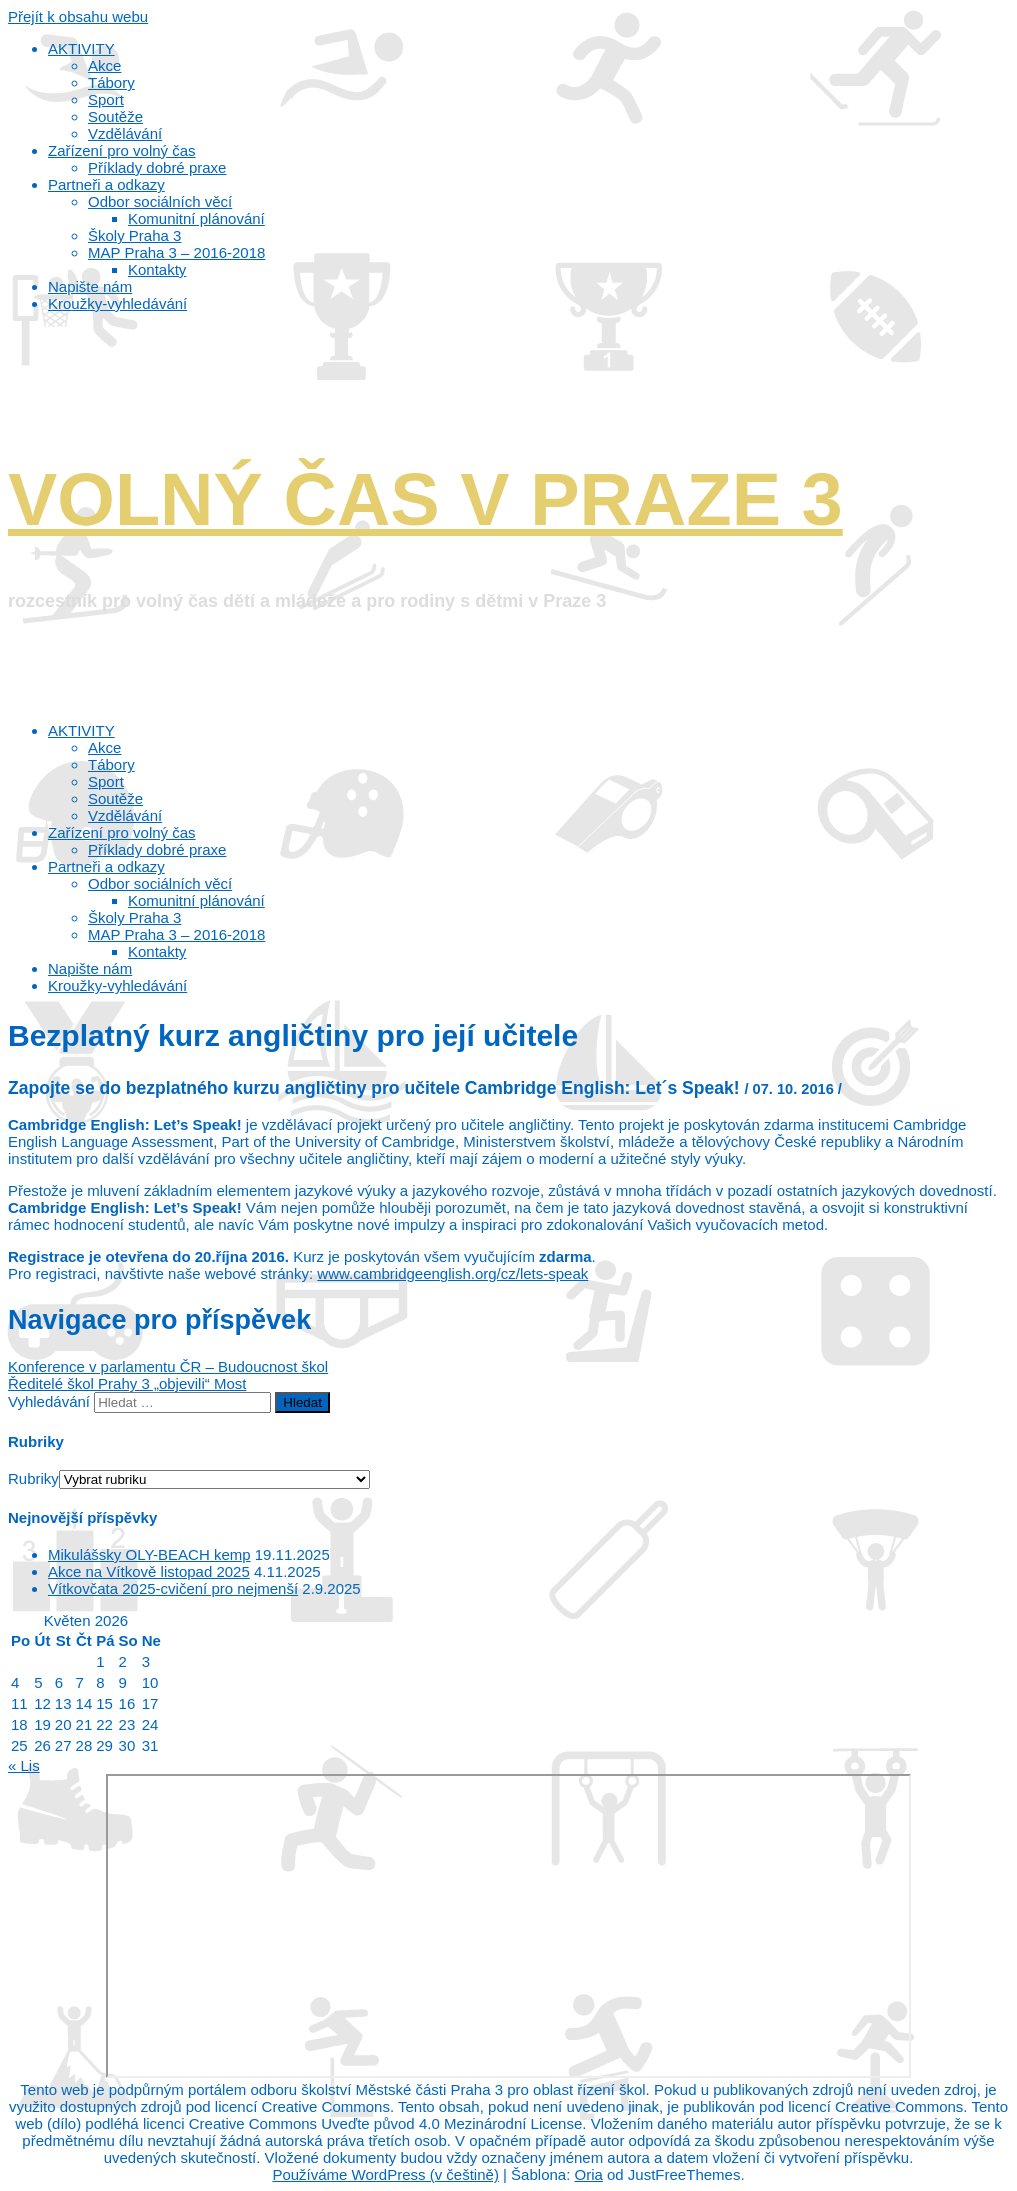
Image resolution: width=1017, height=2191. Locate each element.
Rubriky (33, 1478)
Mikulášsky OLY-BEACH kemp (149, 1554)
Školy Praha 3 (134, 917)
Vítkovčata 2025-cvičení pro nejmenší (173, 1588)
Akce (104, 747)
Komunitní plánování (196, 900)
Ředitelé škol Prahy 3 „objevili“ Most (127, 1383)
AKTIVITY (81, 730)
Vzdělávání (125, 815)
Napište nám (90, 968)
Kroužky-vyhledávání (117, 985)
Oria (589, 2174)
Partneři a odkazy (106, 866)
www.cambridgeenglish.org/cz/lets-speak (452, 1273)
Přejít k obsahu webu (78, 16)
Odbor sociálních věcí (160, 883)
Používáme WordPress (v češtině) (385, 2174)
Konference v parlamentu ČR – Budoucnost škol (168, 1366)
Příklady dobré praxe (157, 849)
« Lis (24, 1765)
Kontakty (157, 951)
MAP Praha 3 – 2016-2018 (176, 934)
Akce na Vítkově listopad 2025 (149, 1571)
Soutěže (115, 798)
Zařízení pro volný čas (122, 832)
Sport (106, 781)
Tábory (111, 764)
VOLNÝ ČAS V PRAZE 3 (425, 499)
